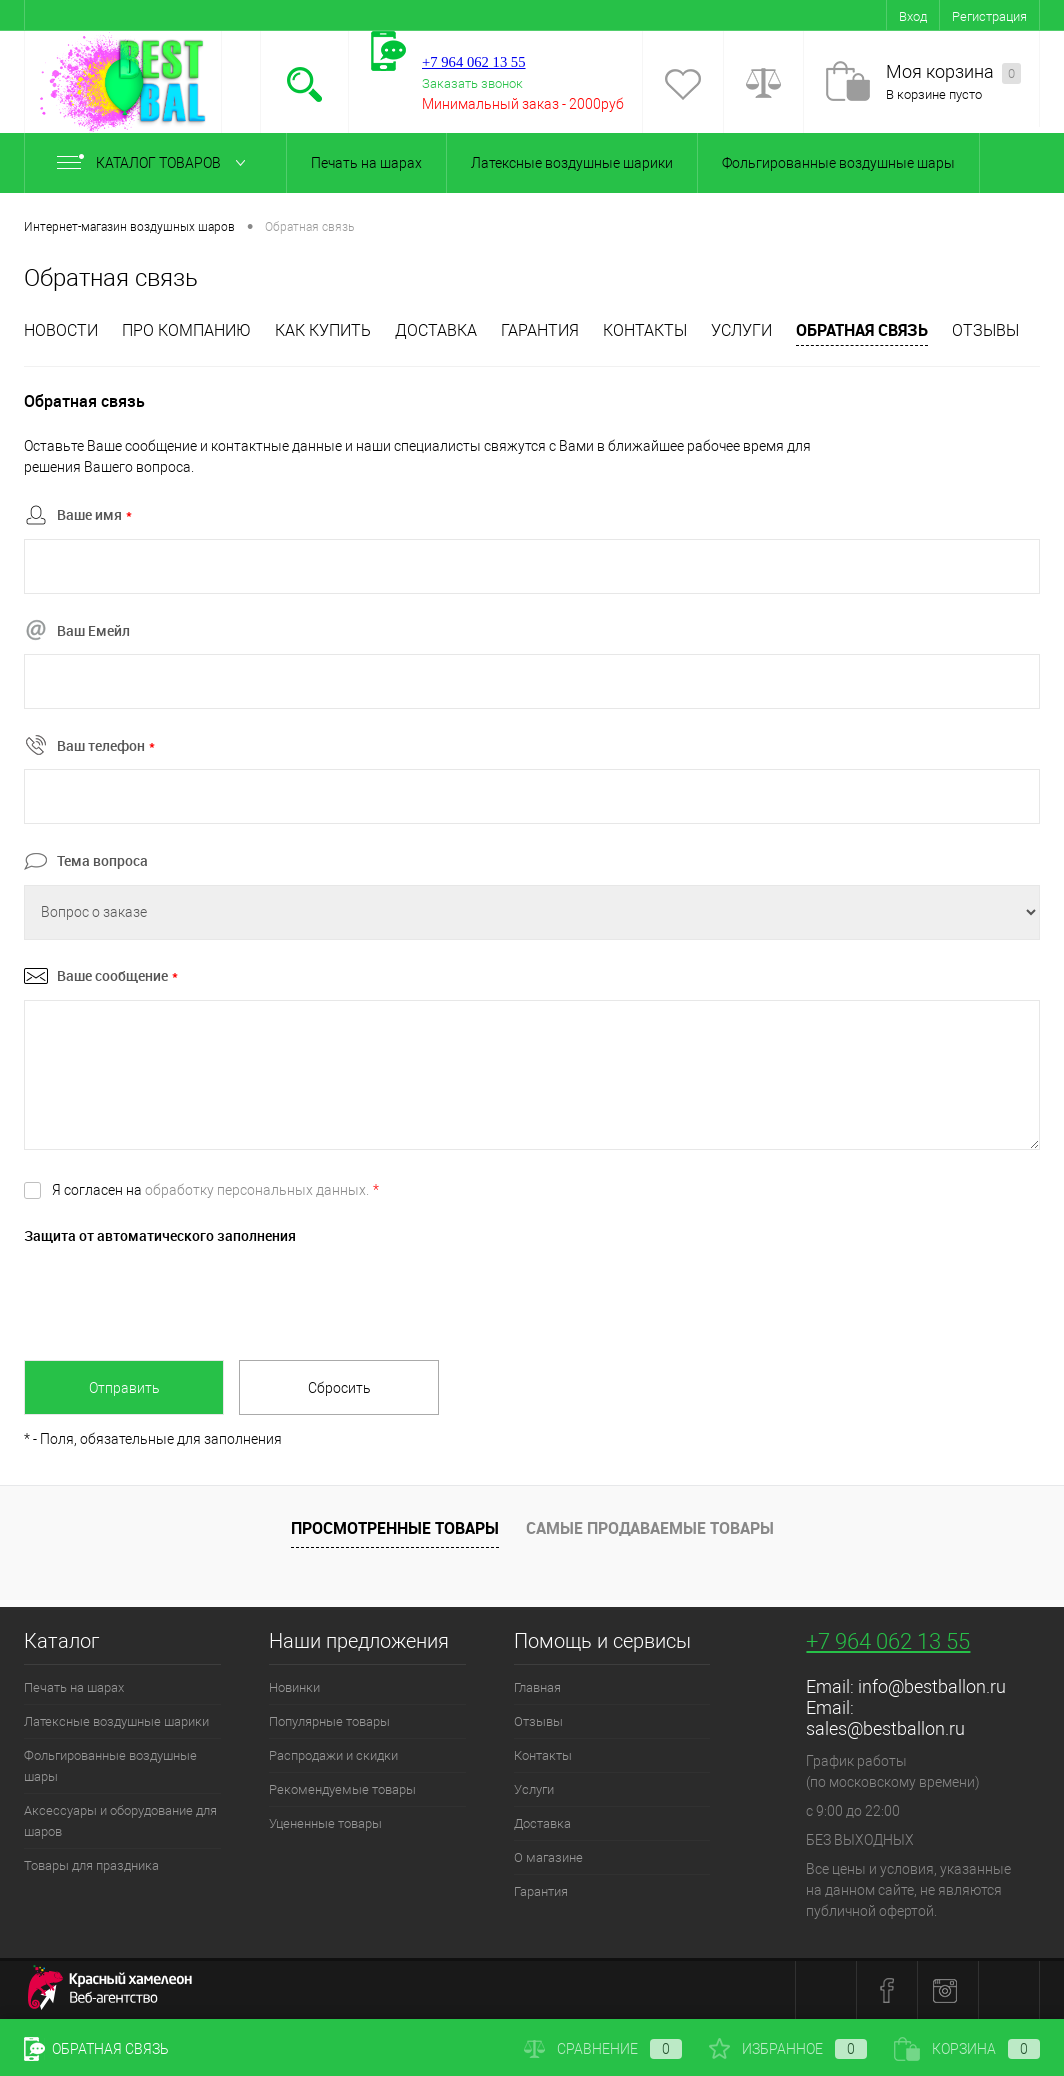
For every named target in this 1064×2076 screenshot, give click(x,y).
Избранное (788, 2049)
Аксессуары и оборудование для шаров (120, 1821)
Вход (913, 16)
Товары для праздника (91, 1865)
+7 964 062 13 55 (888, 1641)
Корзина (967, 2049)
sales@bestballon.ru (885, 1728)
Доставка (436, 330)
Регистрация (989, 16)
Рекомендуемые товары (342, 1789)
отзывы (985, 330)
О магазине (548, 1857)
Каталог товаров (155, 163)
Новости (61, 330)
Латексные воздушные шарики (572, 163)
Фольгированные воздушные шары (838, 163)
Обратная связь (862, 330)
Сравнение (603, 2049)
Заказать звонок (472, 83)
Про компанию (186, 330)
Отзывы (538, 1721)
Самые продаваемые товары (650, 1528)
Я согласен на (215, 1190)
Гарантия (540, 330)
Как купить (323, 330)
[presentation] (176, 1297)
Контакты (645, 330)
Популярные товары (329, 1721)
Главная (537, 1687)
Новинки (294, 1687)
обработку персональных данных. (257, 1190)
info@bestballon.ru (932, 1686)
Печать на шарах (366, 163)
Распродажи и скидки (333, 1755)
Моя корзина (953, 72)
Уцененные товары (325, 1823)
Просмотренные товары (395, 1528)
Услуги (741, 330)
